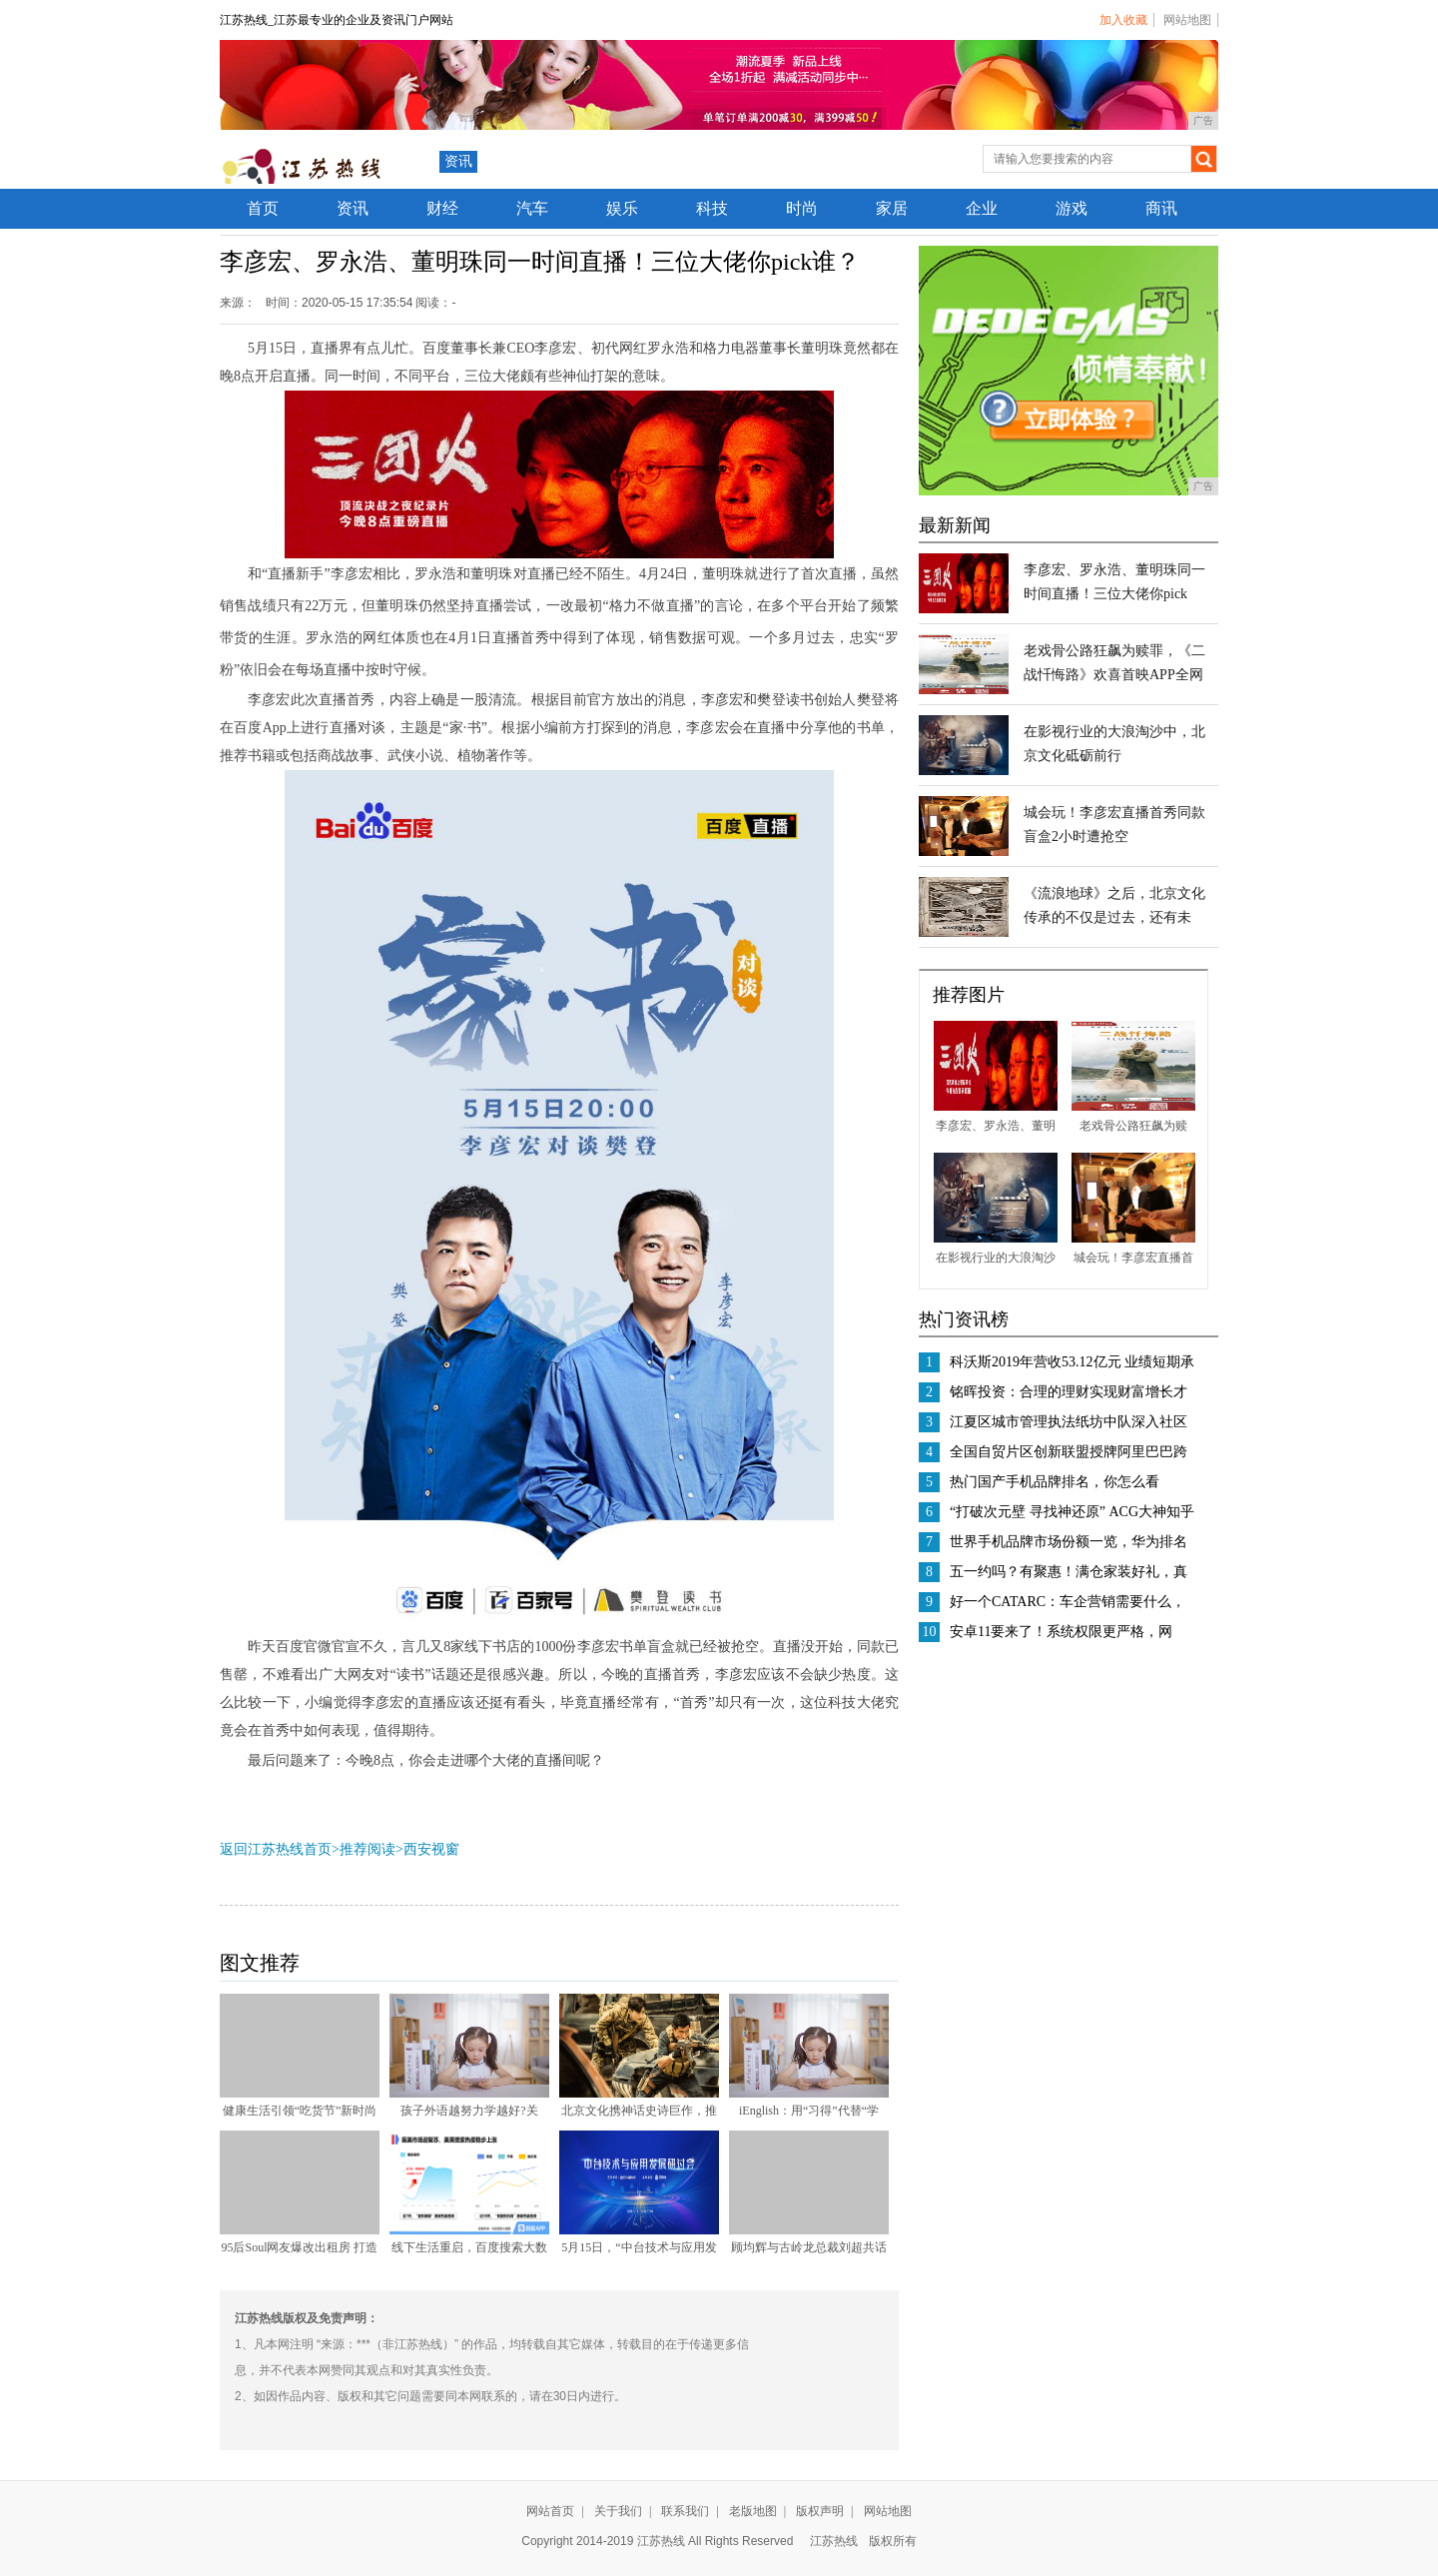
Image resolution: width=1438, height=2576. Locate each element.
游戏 (1071, 208)
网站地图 (1187, 20)
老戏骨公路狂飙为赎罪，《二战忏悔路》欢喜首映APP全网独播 (1114, 674)
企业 (982, 208)
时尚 (802, 208)
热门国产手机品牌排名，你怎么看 (1054, 1481)
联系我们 (685, 2511)
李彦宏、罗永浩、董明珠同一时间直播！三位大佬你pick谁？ (1114, 593)
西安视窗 (431, 1849)
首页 (263, 208)
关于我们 (618, 2511)
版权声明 (820, 2511)
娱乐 (622, 208)
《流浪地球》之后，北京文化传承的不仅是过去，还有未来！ (1114, 917)
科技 (712, 208)
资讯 (458, 161)
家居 (892, 208)
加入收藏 (1123, 20)
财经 (442, 208)
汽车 (532, 208)
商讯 (1161, 208)
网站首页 (550, 2511)
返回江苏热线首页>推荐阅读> (311, 1849)
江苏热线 (834, 2541)
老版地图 (753, 2511)
